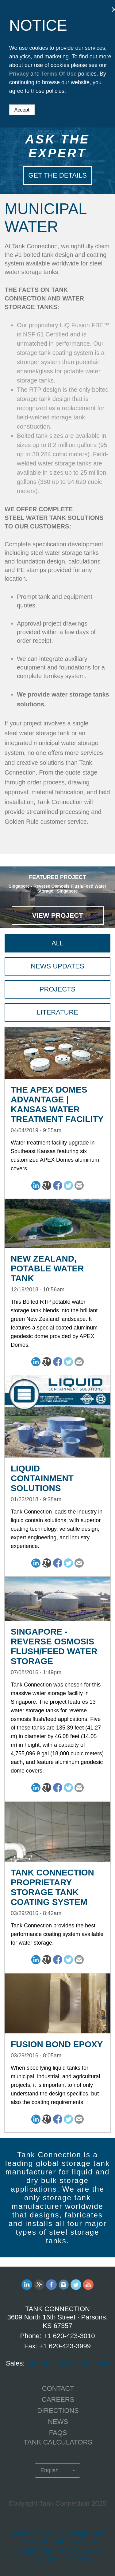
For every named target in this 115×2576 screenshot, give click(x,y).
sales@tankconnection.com (67, 2363)
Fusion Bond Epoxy (57, 2044)
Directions (58, 2410)
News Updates (57, 966)
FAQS (58, 2433)
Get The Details (57, 175)
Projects (57, 989)
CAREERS (58, 2399)
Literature (57, 1012)
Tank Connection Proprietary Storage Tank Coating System (52, 1887)
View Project (57, 915)
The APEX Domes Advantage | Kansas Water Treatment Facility (57, 1104)
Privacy (19, 74)
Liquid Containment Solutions (42, 1478)
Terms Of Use (59, 74)
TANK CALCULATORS (58, 2442)
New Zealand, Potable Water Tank (47, 1268)
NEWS (58, 2421)
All (57, 943)
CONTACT (58, 2388)
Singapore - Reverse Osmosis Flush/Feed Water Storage (54, 1646)
